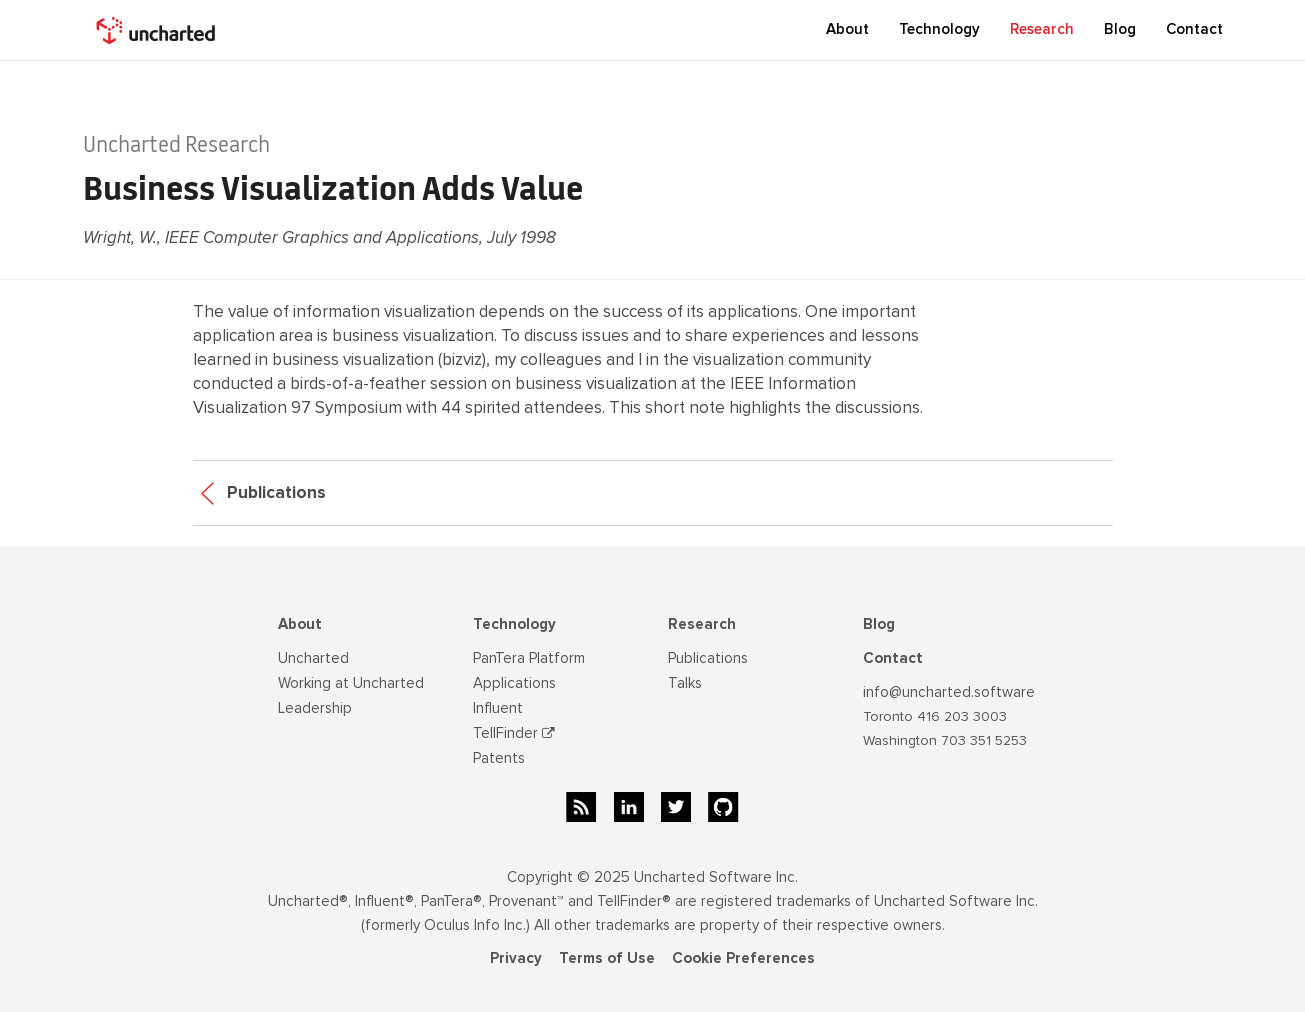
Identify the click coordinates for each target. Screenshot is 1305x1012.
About (300, 624)
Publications (263, 492)
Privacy (516, 958)
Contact (1194, 29)
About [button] (847, 29)
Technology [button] (939, 29)
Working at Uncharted (351, 683)
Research (702, 624)
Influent (498, 708)
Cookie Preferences (743, 958)
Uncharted (313, 658)
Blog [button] (1120, 29)
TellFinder (514, 733)
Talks (685, 683)
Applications (514, 683)
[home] (158, 30)
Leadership (315, 708)
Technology (514, 624)
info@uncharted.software (949, 692)
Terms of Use (607, 958)
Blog (879, 624)
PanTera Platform (529, 658)
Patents (499, 758)
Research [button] (1042, 29)
